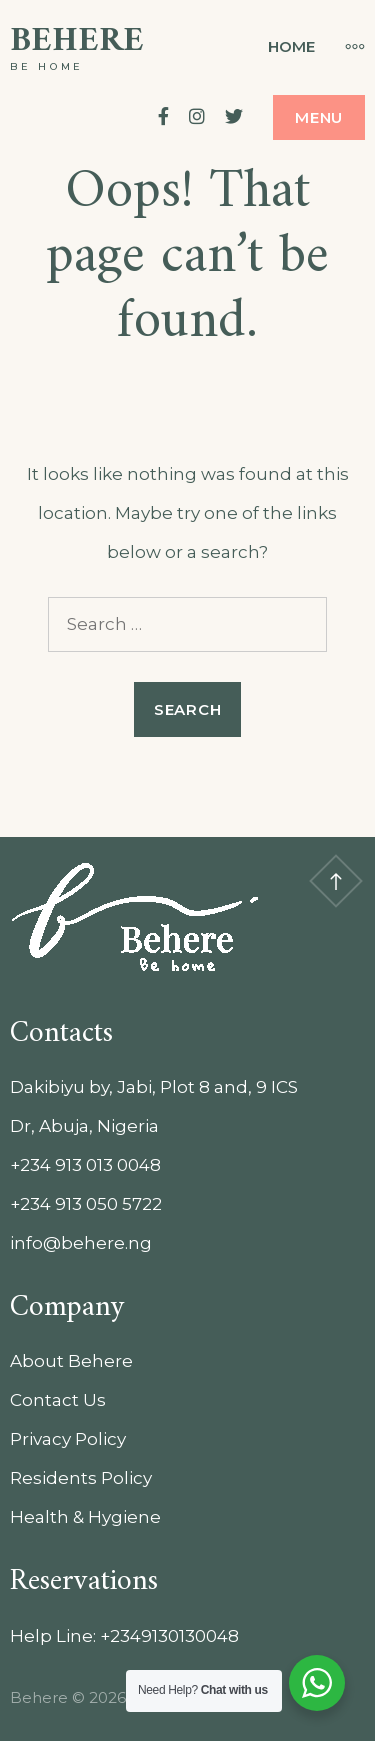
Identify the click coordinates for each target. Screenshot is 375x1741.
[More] (345, 46)
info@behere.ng (81, 1243)
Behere (77, 41)
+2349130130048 (169, 1636)
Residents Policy (81, 1478)
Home (291, 46)
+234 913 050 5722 (86, 1204)
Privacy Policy (68, 1439)
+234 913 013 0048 (85, 1165)
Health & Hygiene (85, 1517)
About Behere (71, 1361)
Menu (319, 117)
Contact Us (58, 1400)
